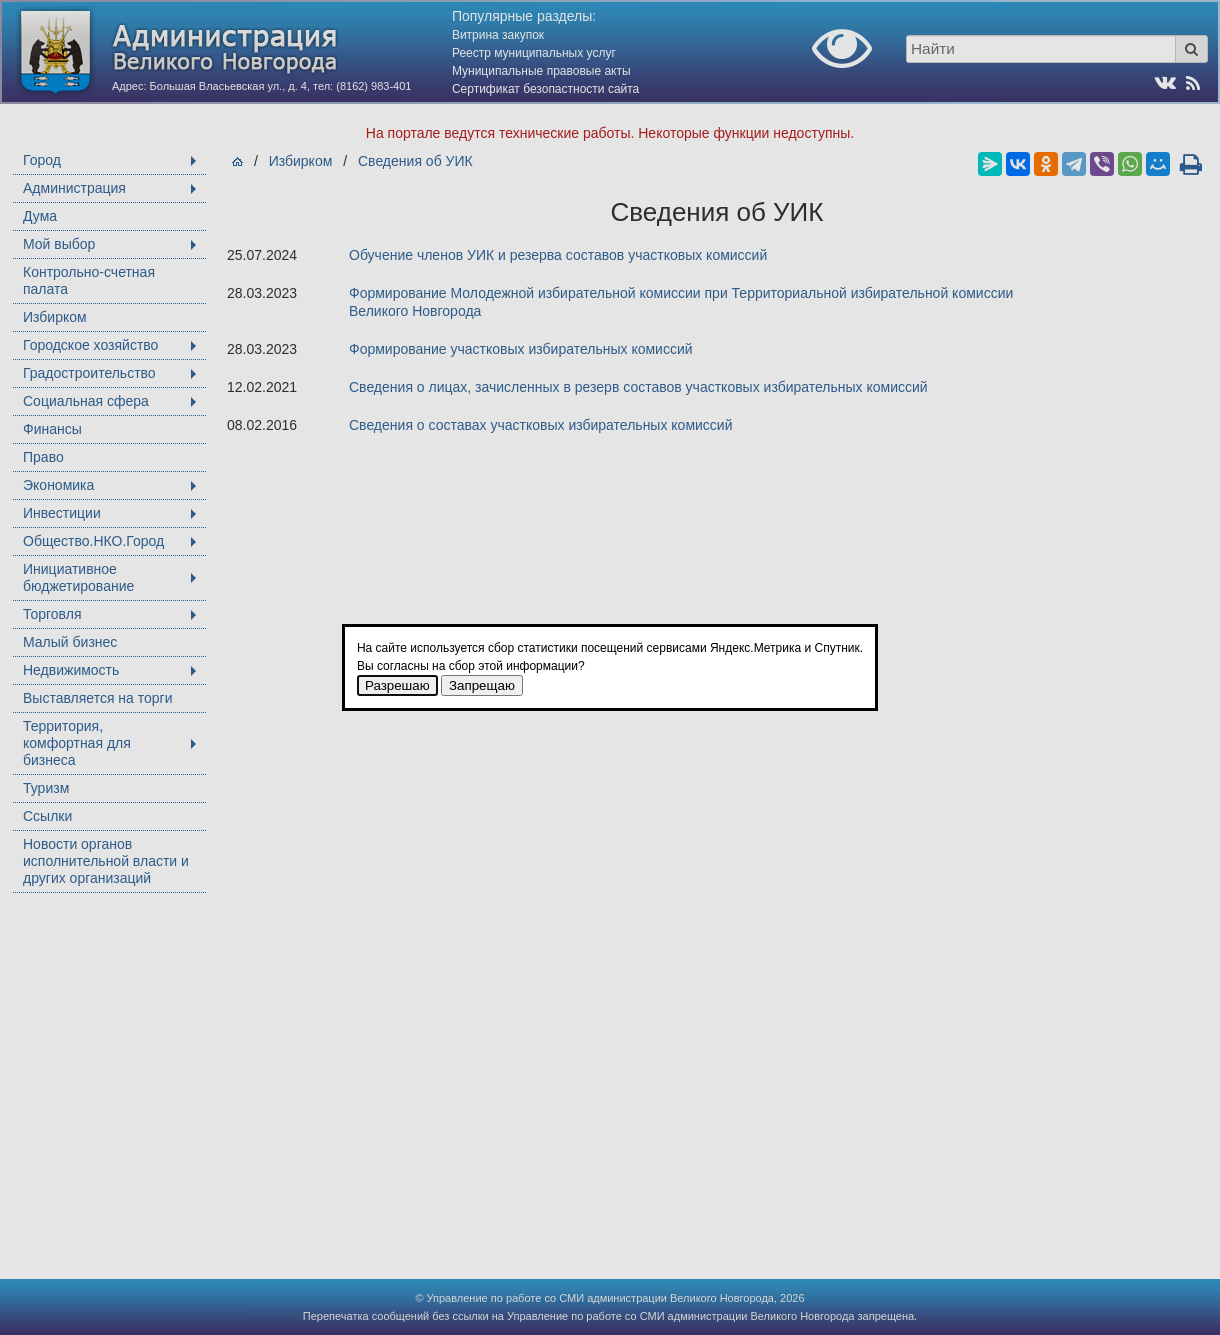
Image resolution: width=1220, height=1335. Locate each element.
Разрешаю (397, 685)
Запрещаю (482, 685)
